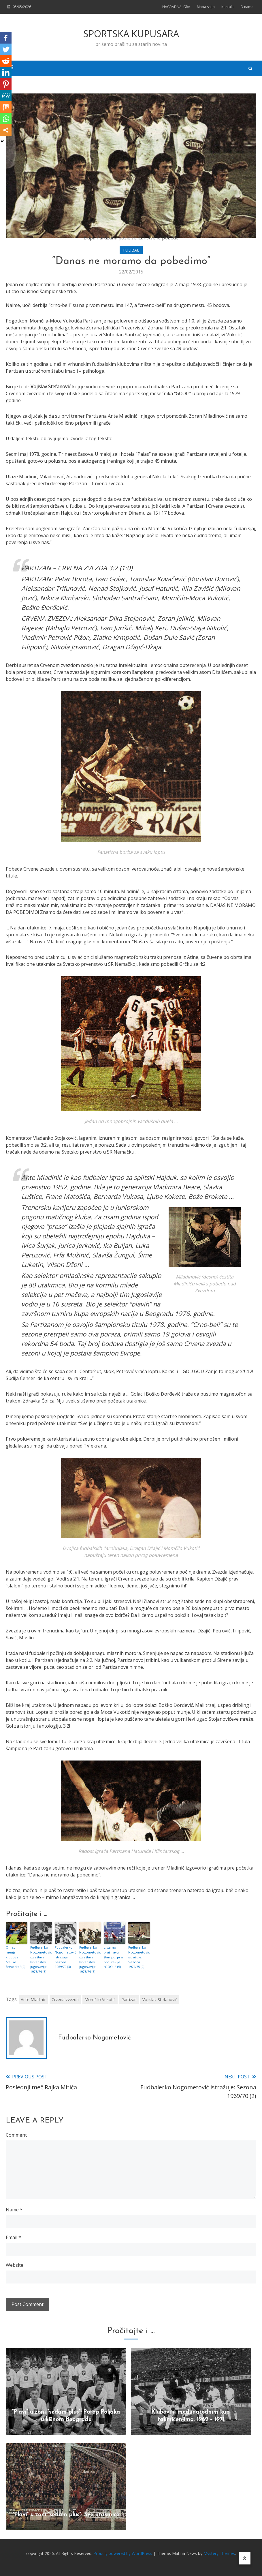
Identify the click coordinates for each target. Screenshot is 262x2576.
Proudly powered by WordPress (123, 2553)
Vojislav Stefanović (159, 1999)
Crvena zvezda (65, 1999)
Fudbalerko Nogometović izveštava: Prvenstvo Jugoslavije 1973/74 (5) (89, 1959)
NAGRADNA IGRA (176, 6)
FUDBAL (131, 250)
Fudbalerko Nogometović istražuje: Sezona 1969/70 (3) (65, 1956)
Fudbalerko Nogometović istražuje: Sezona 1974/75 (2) (138, 1956)
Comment (16, 2134)
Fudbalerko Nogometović (94, 2037)
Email (13, 2237)
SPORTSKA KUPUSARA (131, 33)
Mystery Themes (219, 2553)
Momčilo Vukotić (100, 1999)
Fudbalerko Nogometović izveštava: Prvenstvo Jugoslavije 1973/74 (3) (40, 1959)
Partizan (129, 1999)
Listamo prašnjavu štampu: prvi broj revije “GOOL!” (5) (113, 1956)
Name (14, 2209)
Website (14, 2264)
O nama (246, 6)
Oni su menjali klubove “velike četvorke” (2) (15, 1956)
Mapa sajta (206, 6)
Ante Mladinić (33, 1999)
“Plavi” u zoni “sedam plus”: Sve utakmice (65, 2514)
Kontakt (227, 6)
